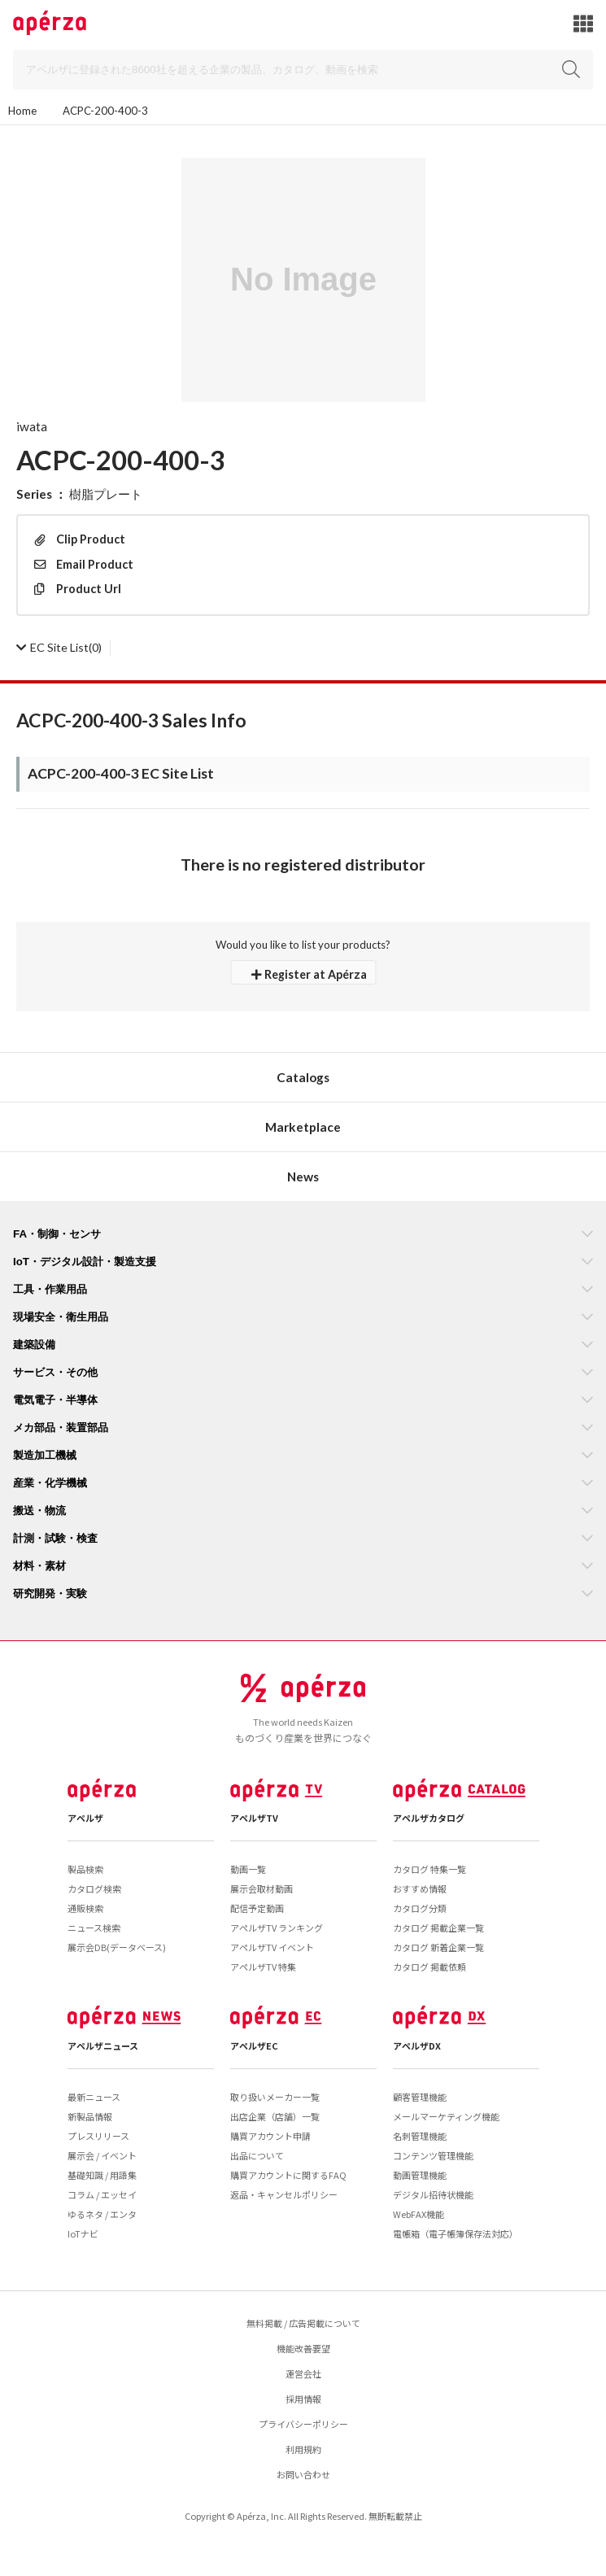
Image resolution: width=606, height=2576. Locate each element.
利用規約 (303, 2449)
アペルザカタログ (428, 1817)
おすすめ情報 (420, 1888)
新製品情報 (90, 2116)
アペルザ (85, 1817)
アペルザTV (254, 1817)
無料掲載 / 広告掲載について (303, 2322)
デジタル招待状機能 (433, 2194)
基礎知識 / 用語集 (102, 2174)
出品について (257, 2155)
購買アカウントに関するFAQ (288, 2174)
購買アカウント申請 (270, 2135)
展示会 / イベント (102, 2155)
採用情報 (303, 2398)
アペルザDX (417, 2045)
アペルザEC (254, 2045)
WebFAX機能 (418, 2213)
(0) (59, 647)
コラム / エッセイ (102, 2194)
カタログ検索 (94, 1888)
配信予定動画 (257, 1908)
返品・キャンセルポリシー (284, 2194)
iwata (31, 426)
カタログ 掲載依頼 (429, 1966)
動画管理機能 (420, 2174)
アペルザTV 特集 (263, 1966)
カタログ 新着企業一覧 (438, 1947)
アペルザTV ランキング (276, 1927)
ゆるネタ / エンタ (102, 2213)
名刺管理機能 (420, 2135)
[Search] (303, 70)
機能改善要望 (303, 2348)
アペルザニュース (103, 2045)
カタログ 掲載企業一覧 (438, 1927)
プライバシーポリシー (303, 2423)
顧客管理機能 (420, 2096)
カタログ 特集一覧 (429, 1868)
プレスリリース (98, 2135)
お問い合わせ (303, 2474)
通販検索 (85, 1908)
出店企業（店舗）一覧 (275, 2116)
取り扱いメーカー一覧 (275, 2096)
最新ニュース (94, 2096)
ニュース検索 (94, 1927)
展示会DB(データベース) (117, 1947)
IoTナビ (83, 2233)
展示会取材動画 (261, 1888)
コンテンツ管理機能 (433, 2155)
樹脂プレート (105, 494)
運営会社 (303, 2373)
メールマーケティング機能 (446, 2116)
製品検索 (85, 1868)
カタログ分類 (420, 1908)
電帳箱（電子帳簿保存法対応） (455, 2233)
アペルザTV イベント (272, 1947)
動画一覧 (248, 1868)
